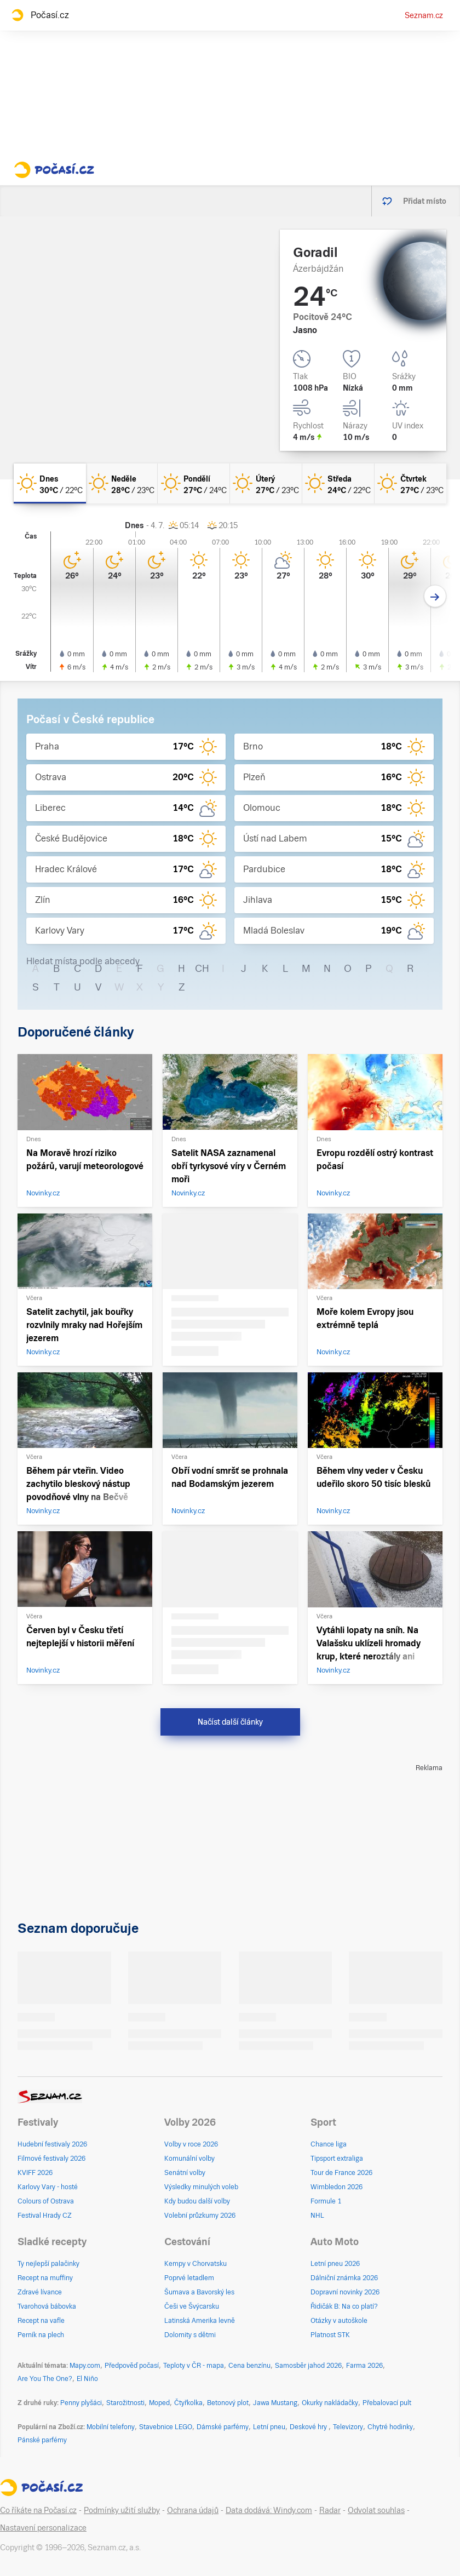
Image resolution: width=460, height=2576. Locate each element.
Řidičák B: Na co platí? (344, 2306)
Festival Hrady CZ (45, 2215)
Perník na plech (41, 2335)
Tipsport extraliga (337, 2158)
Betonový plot (228, 2403)
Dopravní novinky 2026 (345, 2292)
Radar (330, 2510)
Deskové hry (309, 2427)
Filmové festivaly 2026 (51, 2158)
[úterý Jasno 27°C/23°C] (266, 483)
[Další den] (435, 596)
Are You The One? (45, 2379)
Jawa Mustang (275, 2403)
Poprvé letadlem (189, 2278)
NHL (317, 2215)
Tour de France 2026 (341, 2173)
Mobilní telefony (111, 2427)
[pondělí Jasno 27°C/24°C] (194, 483)
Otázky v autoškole (339, 2321)
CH (202, 968)
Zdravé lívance (40, 2292)
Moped (159, 2403)
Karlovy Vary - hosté (48, 2187)
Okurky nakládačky (330, 2403)
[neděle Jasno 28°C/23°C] (122, 483)
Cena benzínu (249, 2365)
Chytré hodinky (390, 2427)
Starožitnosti (125, 2403)
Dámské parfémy (223, 2427)
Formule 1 (326, 2201)
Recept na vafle (41, 2321)
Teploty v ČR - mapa (193, 2365)
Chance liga (329, 2144)
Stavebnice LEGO (165, 2427)
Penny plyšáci (81, 2403)
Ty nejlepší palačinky (48, 2264)
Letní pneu (269, 2427)
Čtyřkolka (188, 2403)
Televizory (348, 2427)
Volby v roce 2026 (191, 2144)
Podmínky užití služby (122, 2510)
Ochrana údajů (193, 2510)
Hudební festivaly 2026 (52, 2144)
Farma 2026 (364, 2365)
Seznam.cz (424, 15)
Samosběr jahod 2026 (308, 2365)
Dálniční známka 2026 (344, 2278)
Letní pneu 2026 (335, 2264)
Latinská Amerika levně (199, 2321)
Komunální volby (189, 2158)
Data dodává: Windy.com (269, 2510)
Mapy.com (85, 2365)
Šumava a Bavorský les (199, 2292)
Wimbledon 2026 (337, 2187)
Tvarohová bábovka (47, 2306)
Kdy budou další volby (197, 2201)
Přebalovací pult (387, 2403)
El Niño (87, 2379)
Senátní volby (184, 2173)
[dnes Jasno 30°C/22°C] (50, 483)
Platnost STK (330, 2335)
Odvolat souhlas (376, 2510)
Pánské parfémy (42, 2440)
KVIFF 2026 (35, 2173)
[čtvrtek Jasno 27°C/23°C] (411, 483)
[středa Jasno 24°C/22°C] (338, 483)
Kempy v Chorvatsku (195, 2264)
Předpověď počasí (132, 2365)
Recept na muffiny (45, 2278)
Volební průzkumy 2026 (199, 2215)
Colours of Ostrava (46, 2201)
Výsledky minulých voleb (201, 2187)
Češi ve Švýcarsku (191, 2306)
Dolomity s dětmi (190, 2335)
